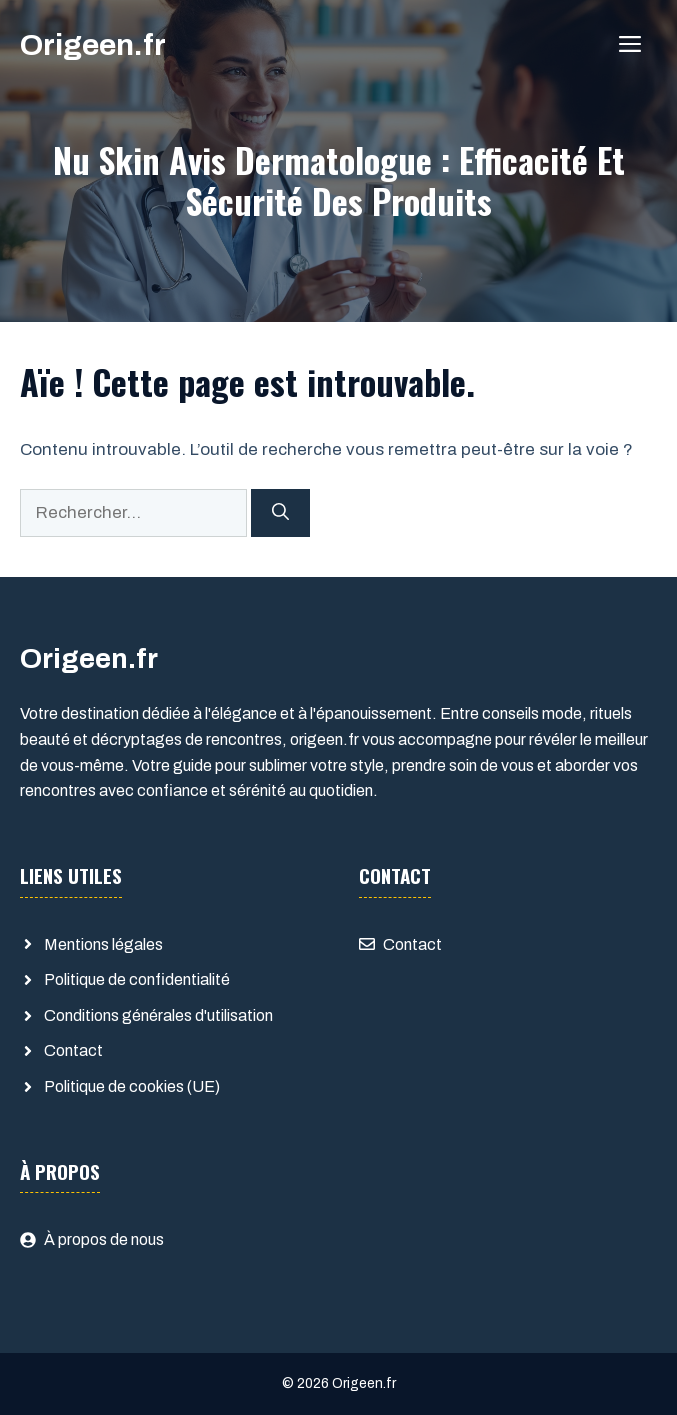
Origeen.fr (93, 45)
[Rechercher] (280, 513)
